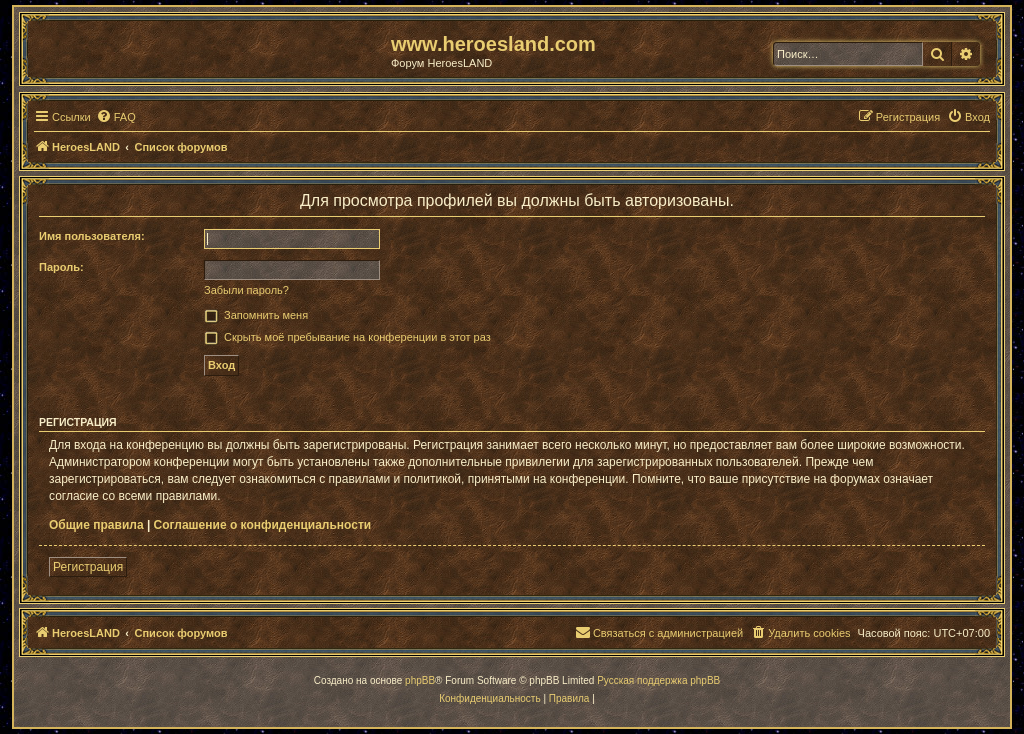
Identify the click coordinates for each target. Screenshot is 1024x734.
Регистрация (88, 567)
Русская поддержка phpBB (658, 680)
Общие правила (96, 525)
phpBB (420, 680)
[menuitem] (116, 117)
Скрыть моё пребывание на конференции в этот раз (357, 337)
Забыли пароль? (246, 290)
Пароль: (61, 267)
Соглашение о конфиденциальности (263, 525)
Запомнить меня (266, 315)
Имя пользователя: (92, 236)
